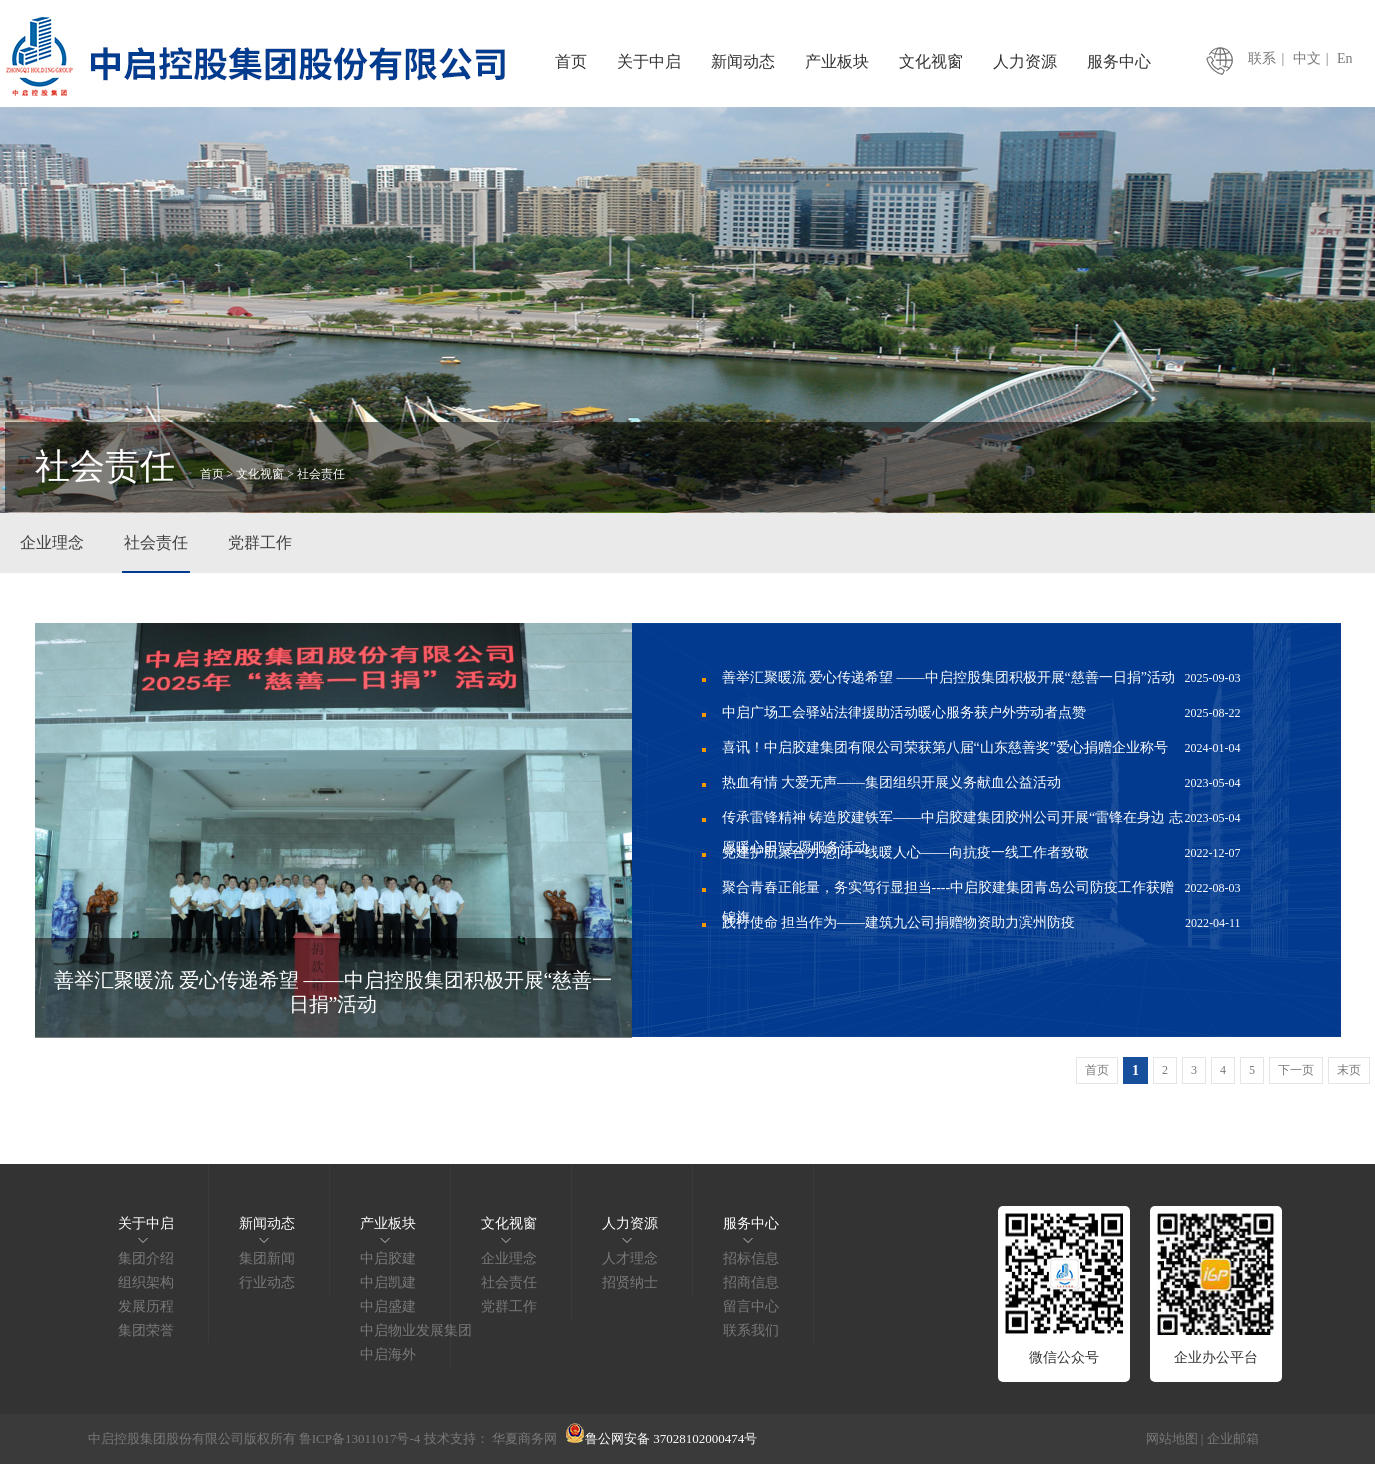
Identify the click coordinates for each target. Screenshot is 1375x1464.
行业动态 (267, 1282)
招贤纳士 (630, 1282)
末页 (1349, 1070)
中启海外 (388, 1354)
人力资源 (1025, 61)
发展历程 (146, 1306)
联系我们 (751, 1330)
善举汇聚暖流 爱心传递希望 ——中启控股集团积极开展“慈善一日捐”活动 (981, 678)
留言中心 (751, 1306)
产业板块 (837, 61)
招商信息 (751, 1282)
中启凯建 (388, 1282)
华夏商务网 (524, 1438)
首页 (571, 61)
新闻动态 (743, 61)
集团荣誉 (146, 1330)
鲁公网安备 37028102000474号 (661, 1438)
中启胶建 (388, 1258)
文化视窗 (931, 61)
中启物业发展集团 (416, 1330)
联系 (1262, 58)
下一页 (1296, 1070)
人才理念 (630, 1258)
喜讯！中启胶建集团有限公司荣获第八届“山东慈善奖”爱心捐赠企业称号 (981, 748)
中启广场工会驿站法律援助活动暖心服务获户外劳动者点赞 (981, 713)
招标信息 (751, 1258)
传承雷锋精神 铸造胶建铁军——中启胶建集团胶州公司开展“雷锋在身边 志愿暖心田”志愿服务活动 (981, 820)
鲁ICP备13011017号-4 (360, 1438)
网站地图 (1172, 1438)
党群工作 (260, 542)
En (1345, 58)
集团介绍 (146, 1258)
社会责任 (156, 542)
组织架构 (146, 1282)
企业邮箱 (1233, 1438)
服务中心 (1119, 61)
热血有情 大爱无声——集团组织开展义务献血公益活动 (981, 783)
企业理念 (52, 542)
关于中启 (649, 61)
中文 (1307, 58)
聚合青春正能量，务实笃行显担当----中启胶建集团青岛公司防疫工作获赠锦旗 (981, 890)
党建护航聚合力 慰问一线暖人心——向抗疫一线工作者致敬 (981, 853)
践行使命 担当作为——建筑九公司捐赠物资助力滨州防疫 (981, 923)
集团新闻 (267, 1258)
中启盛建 (388, 1306)
